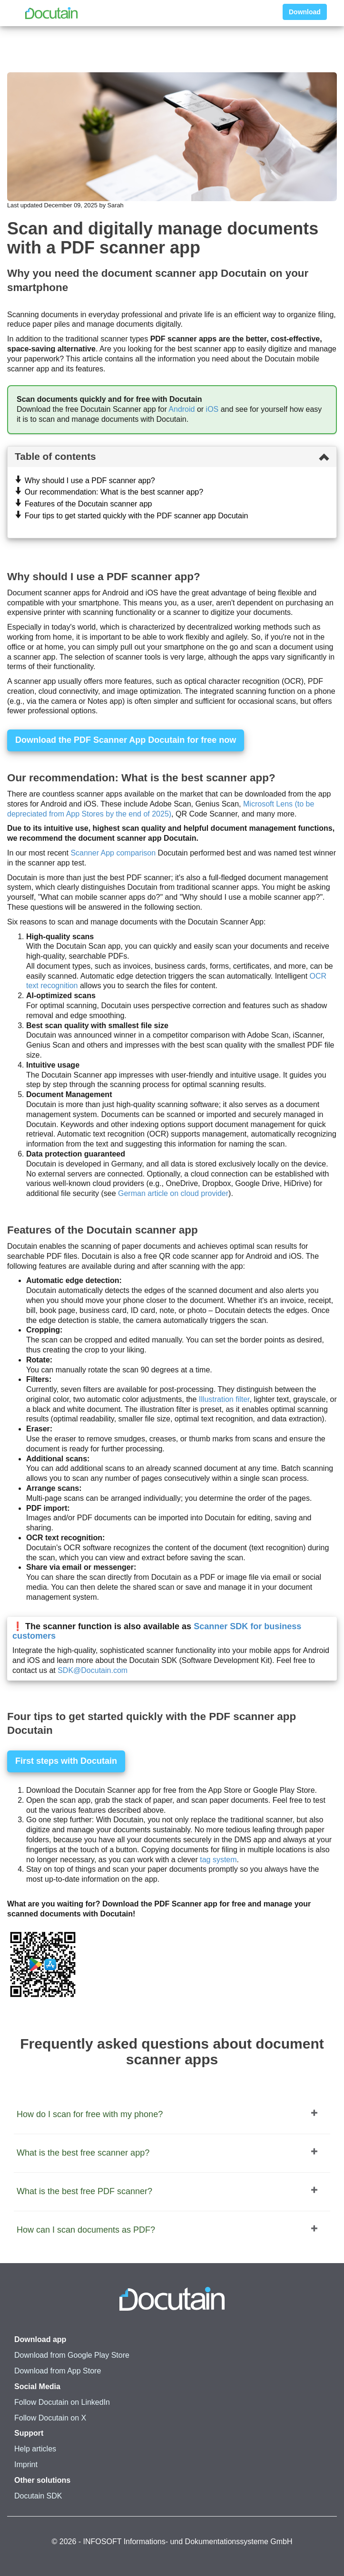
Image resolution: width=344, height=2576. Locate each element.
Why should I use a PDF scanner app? (90, 480)
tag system (218, 1860)
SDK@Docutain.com (93, 1670)
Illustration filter (224, 1399)
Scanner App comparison (113, 853)
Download (305, 12)
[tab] (172, 457)
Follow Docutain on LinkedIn (62, 2402)
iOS (212, 409)
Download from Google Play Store (71, 2355)
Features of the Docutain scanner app (88, 504)
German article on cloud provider (173, 1193)
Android (181, 409)
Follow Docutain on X (50, 2418)
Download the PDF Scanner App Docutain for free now (125, 740)
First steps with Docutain (66, 1761)
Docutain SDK (38, 2496)
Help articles (35, 2449)
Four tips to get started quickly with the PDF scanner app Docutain (136, 516)
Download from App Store (57, 2371)
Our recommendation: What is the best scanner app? (114, 492)
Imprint (26, 2464)
